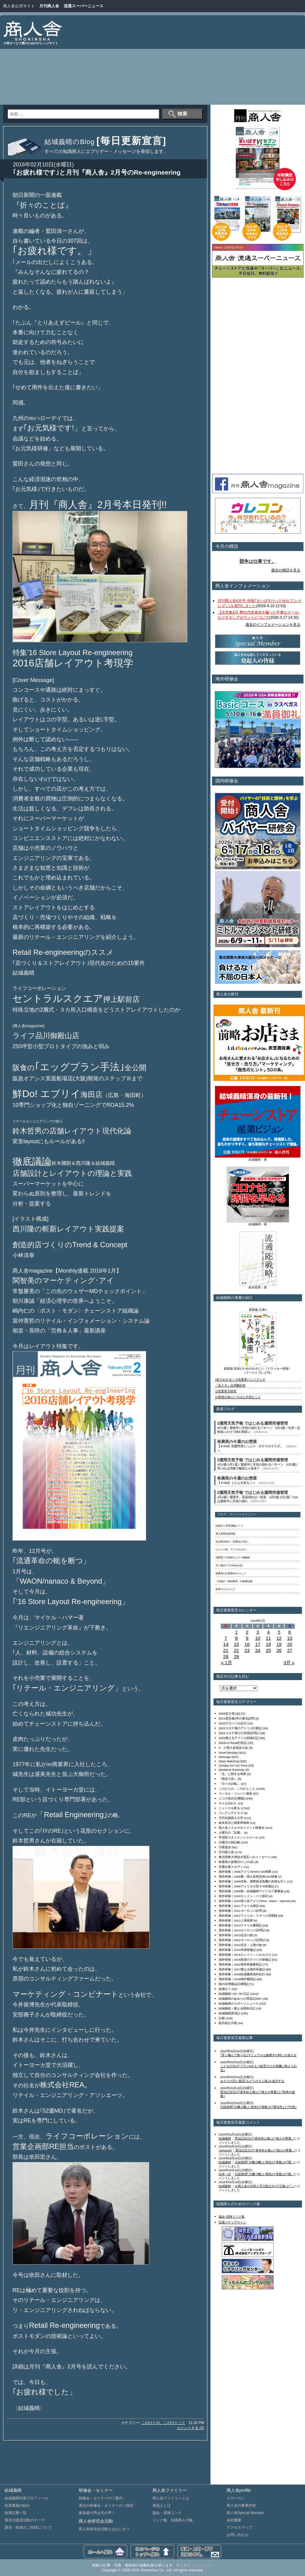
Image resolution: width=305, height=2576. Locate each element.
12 (279, 1638)
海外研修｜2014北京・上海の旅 (240, 1945)
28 (225, 1656)
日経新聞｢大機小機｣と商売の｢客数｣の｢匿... (264, 2162)
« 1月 (226, 1662)
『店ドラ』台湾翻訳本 (230, 1385)
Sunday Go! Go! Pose (233, 1765)
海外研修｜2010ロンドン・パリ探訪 (243, 1896)
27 (289, 1650)
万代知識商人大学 (231, 1818)
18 (268, 1644)
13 (289, 1638)
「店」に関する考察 (232, 1774)
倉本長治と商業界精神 (234, 1822)
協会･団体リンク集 (232, 2216)
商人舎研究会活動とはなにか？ (104, 2529)
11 (268, 1638)
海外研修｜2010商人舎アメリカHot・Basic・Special (254, 1901)
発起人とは (161, 2505)
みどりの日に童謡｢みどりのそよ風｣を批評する (252, 2081)
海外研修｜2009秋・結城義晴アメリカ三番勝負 (251, 1891)
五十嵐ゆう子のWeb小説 (229, 1565)
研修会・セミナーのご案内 (101, 2498)
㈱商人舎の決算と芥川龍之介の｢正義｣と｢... (264, 2186)
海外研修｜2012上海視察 (236, 1920)
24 (257, 1650)
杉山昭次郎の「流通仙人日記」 (233, 1541)
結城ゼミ (225, 1989)
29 (236, 1656)
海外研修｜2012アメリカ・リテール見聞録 (248, 1915)
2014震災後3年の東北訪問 (236, 1718)
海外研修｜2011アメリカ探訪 (239, 1906)
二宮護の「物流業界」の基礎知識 (234, 1581)
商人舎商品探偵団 (225, 1533)
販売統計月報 (228, 2023)
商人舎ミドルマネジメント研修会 (241, 1827)
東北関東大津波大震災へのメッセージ (245, 1857)
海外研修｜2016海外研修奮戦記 (240, 1964)
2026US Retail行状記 (233, 1743)
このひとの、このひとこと (163, 2423)
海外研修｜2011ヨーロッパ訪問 (240, 1910)
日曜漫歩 (225, 1847)
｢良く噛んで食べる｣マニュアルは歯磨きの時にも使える (258, 2055)
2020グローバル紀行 (233, 1723)
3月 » (288, 1662)
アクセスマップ (239, 2527)
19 (279, 1644)
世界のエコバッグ (225, 1589)
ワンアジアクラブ (231, 1813)
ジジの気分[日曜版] (232, 1798)
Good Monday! (228, 1752)
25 (268, 1650)
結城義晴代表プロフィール (26, 2498)
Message (225, 1757)
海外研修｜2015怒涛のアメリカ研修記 (245, 1959)
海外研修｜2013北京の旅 (236, 1935)
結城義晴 (225, 2138)
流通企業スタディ (231, 1866)
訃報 (222, 2018)
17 (257, 1644)
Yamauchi (225, 2150)
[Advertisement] (198, 61)
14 (225, 1644)
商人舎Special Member (245, 2513)
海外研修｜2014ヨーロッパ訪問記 (242, 1940)
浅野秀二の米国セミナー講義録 (233, 1557)
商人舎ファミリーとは (170, 2498)
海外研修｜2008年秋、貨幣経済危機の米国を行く (252, 1881)
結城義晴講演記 (229, 2013)
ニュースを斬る (229, 1808)
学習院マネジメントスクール (238, 1837)
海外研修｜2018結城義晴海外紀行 (242, 1974)
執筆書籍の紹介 (17, 2505)
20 (289, 1644)
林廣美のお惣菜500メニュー (231, 1573)
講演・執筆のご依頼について (28, 2527)
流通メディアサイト (232, 2222)
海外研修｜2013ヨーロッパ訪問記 (242, 1930)
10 (257, 1638)
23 (247, 1650)
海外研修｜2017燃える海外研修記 (242, 1969)
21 (225, 1650)
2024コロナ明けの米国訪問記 (239, 1733)
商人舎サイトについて (194, 2565)
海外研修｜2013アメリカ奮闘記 (240, 1925)
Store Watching (229, 1761)
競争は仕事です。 (257, 561)
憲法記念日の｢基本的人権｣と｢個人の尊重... (264, 2138)
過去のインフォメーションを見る (273, 624)
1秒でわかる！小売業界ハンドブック (240, 1379)
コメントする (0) (190, 2428)
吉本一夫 (225, 2174)
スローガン (236, 2498)
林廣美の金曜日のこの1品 (236, 1862)
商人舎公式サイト (19, 6)
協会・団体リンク (167, 2513)
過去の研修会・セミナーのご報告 (106, 2505)
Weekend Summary (232, 1769)
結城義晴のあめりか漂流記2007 (240, 1998)
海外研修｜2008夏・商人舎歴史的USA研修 (248, 1876)
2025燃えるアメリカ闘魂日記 (239, 1738)
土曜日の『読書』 (231, 1832)
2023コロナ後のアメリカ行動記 (240, 1728)
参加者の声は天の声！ (97, 2513)
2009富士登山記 (230, 1713)
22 (236, 1650)
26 (279, 1650)
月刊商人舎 (49, 6)
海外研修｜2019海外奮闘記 (237, 1979)
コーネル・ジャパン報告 (235, 1793)
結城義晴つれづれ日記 (234, 1993)
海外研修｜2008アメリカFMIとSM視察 (245, 1871)
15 (236, 1644)
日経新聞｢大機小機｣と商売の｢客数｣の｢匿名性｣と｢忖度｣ (258, 2107)
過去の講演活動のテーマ (25, 2520)
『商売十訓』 (228, 1779)
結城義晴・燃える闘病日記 (237, 2008)
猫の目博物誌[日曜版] (233, 1984)
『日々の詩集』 (229, 1783)
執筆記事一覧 (16, 2513)
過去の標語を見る (285, 570)
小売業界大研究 (225, 1391)
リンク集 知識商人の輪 (172, 2520)
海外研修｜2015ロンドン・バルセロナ (245, 1954)
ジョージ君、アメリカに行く (231, 1549)
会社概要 (234, 2520)
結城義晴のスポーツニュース (238, 2003)
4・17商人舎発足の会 (233, 1747)
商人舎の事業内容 (241, 2505)
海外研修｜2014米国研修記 (237, 1949)
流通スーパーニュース (83, 6)
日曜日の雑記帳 (229, 1842)
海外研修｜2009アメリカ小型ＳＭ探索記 (246, 1886)
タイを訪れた (228, 1803)
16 (247, 1644)
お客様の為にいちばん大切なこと (238, 1397)
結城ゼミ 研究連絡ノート (229, 1525)
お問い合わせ (238, 2535)
